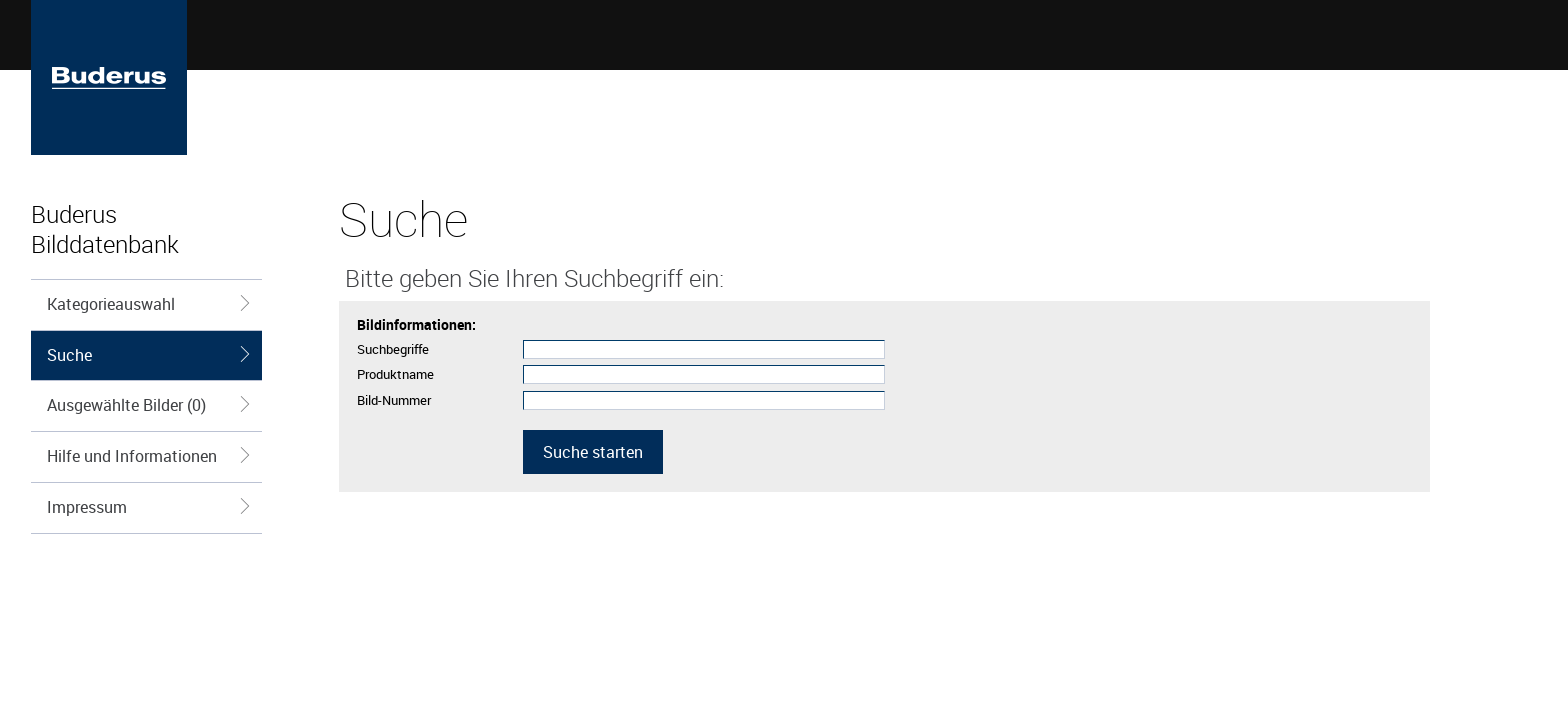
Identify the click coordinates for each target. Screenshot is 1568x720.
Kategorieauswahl (149, 304)
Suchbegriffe (393, 349)
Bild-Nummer (394, 400)
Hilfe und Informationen (149, 456)
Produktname (395, 374)
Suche (149, 355)
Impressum (149, 507)
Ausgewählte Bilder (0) (149, 405)
